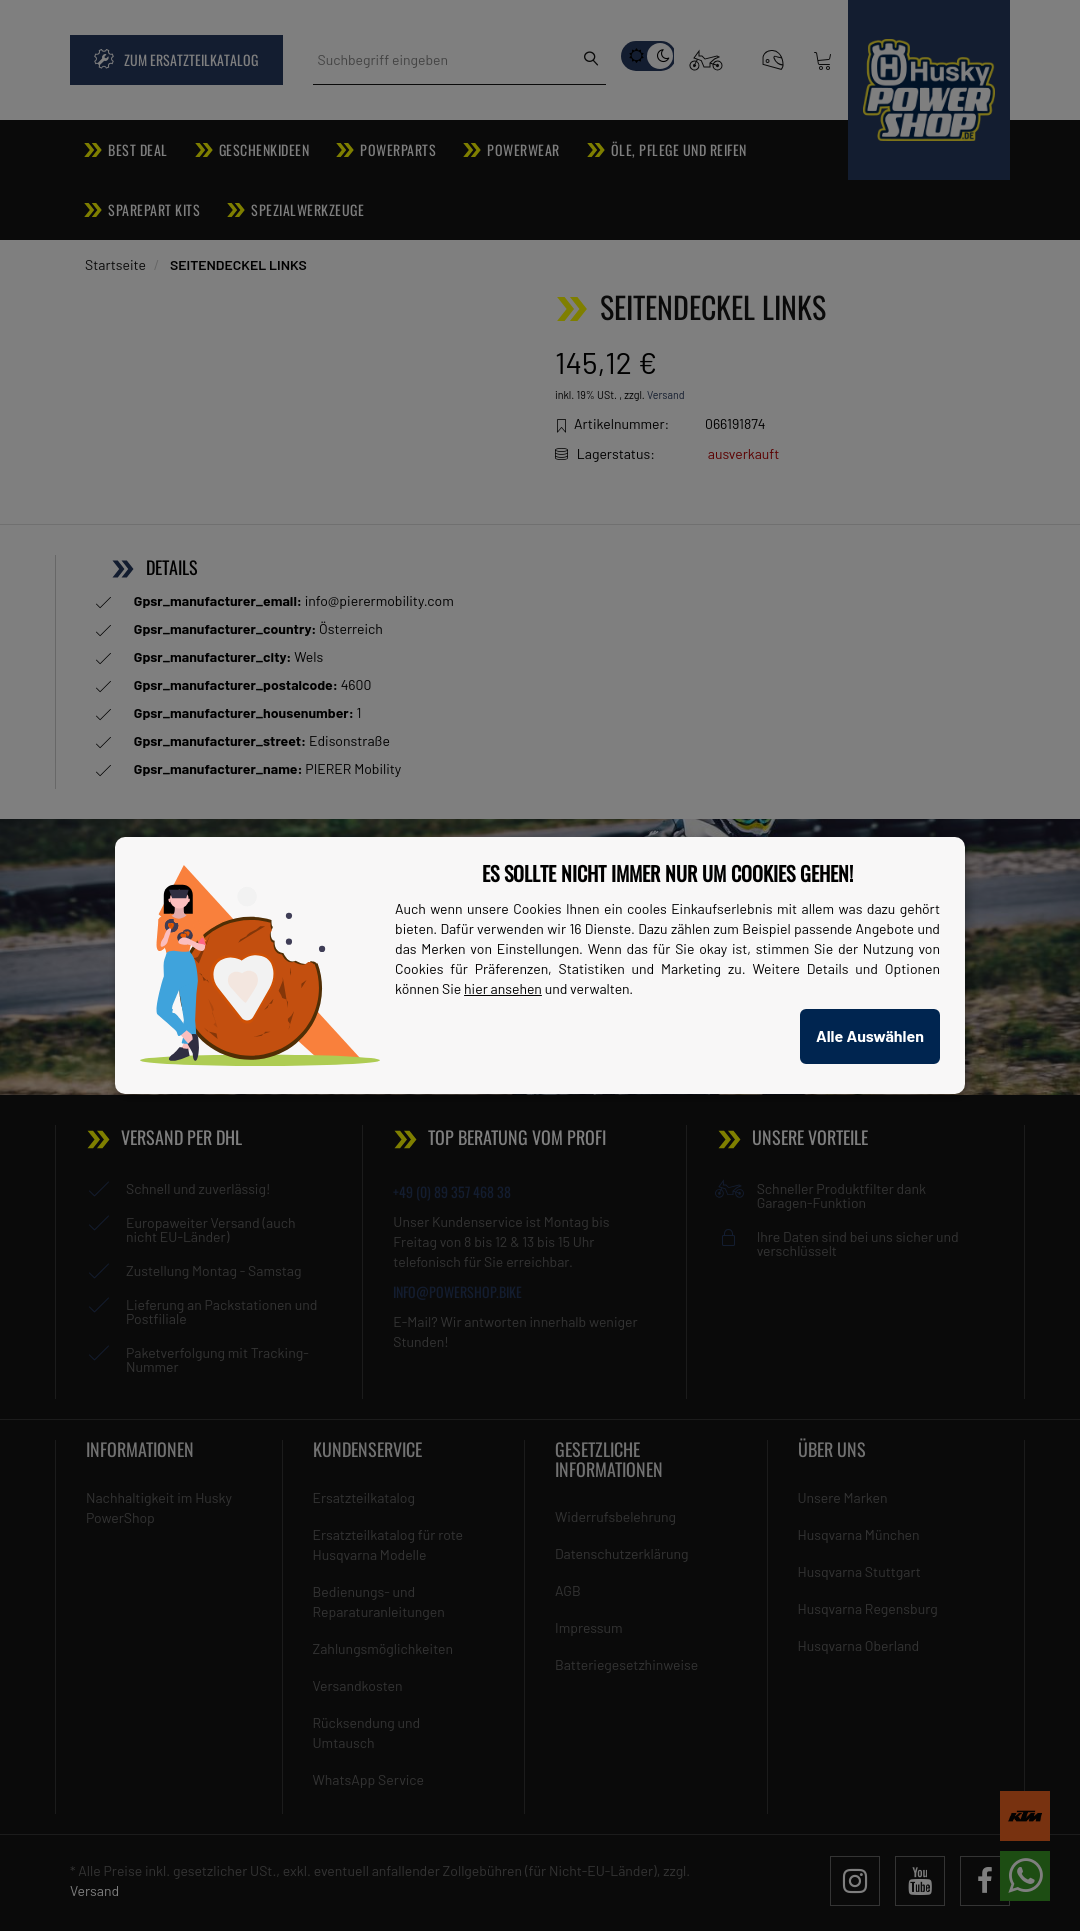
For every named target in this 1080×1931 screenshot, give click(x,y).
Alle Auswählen (870, 1035)
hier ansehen (503, 988)
